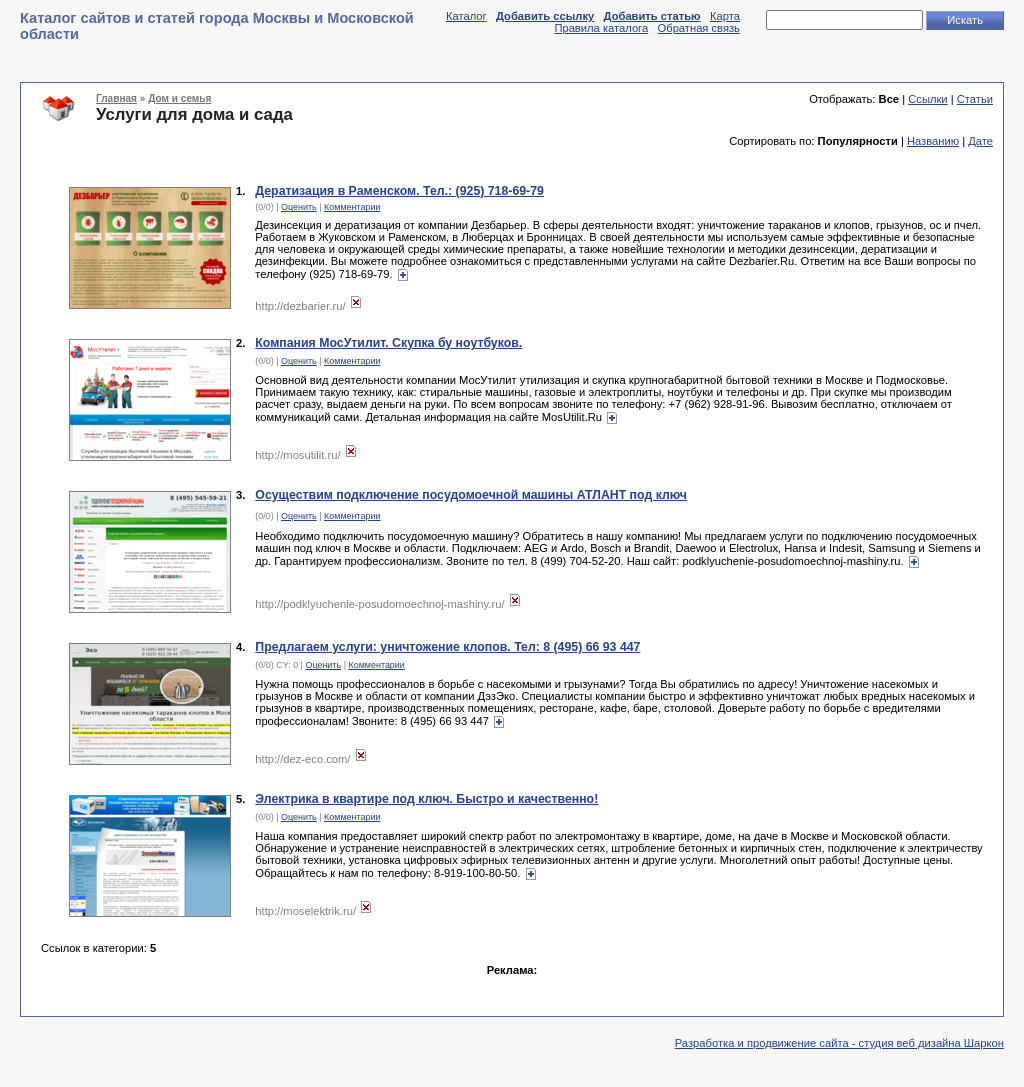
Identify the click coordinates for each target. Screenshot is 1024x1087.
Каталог (466, 16)
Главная (116, 98)
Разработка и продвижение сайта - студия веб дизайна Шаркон (839, 1043)
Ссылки (927, 99)
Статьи (975, 99)
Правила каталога (601, 28)
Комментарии (352, 207)
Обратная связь (699, 28)
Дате (980, 141)
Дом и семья (179, 98)
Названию (933, 141)
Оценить (299, 207)
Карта (725, 16)
